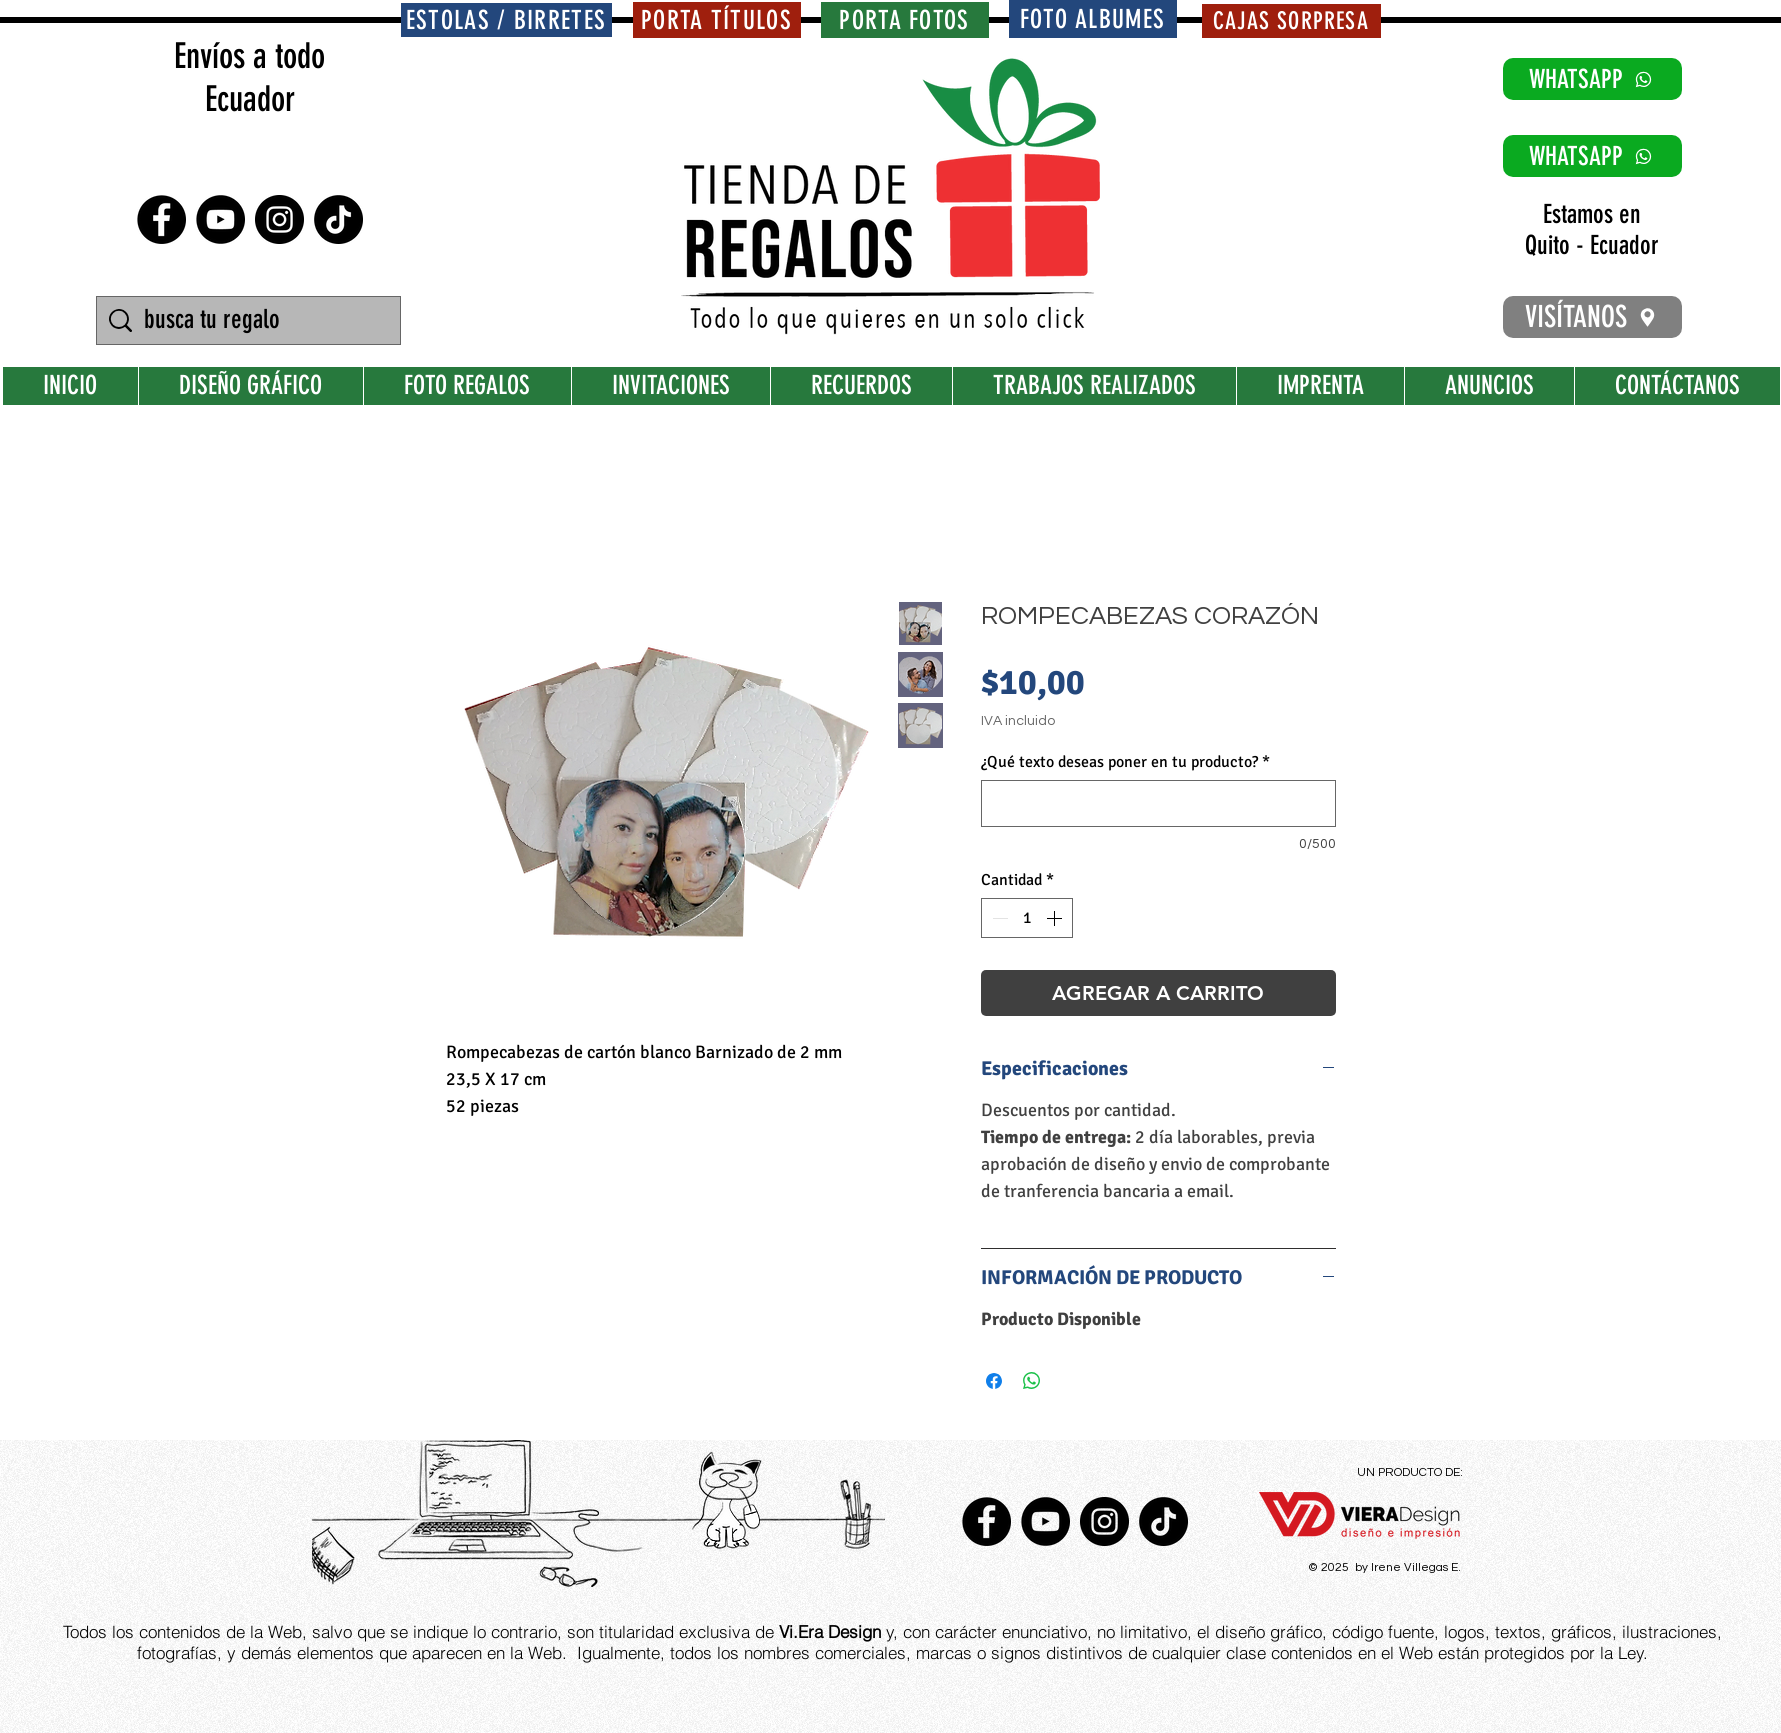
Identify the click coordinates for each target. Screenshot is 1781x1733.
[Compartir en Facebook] (994, 1381)
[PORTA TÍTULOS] (717, 20)
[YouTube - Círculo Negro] (220, 219)
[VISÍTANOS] (1592, 317)
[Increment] (1056, 918)
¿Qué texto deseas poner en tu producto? (1125, 762)
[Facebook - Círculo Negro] (161, 219)
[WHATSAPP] (1592, 79)
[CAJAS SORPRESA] (1291, 21)
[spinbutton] (1027, 918)
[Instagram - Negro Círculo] (279, 219)
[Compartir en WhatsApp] (1032, 1381)
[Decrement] (998, 918)
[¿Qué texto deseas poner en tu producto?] (1158, 803)
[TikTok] (338, 219)
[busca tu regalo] (251, 320)
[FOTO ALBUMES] (1093, 19)
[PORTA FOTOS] (905, 20)
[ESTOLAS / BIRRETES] (506, 20)
